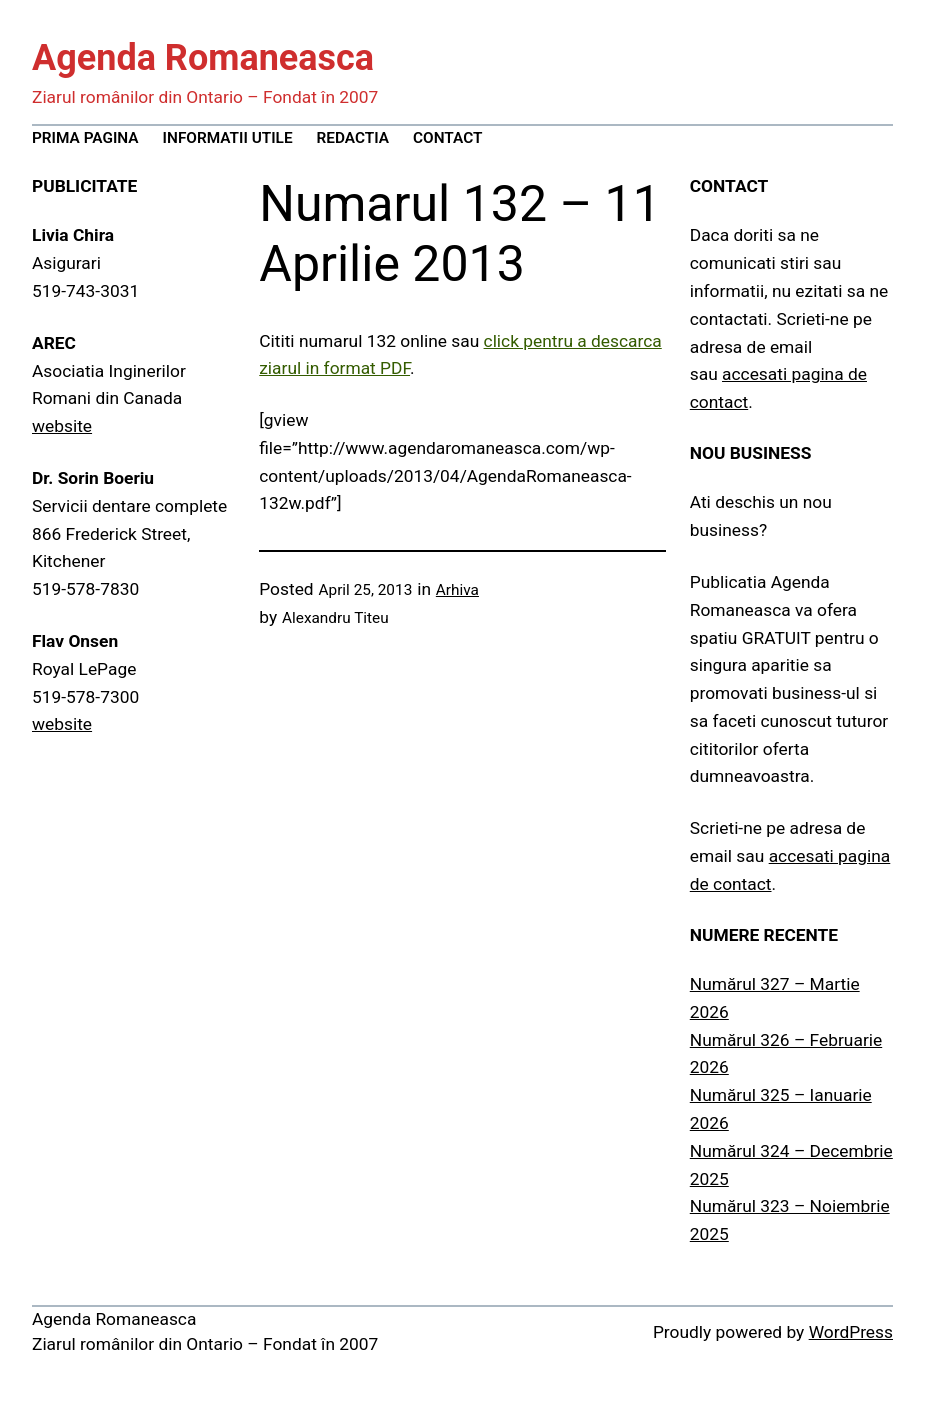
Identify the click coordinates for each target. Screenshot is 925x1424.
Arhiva (457, 590)
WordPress (851, 1332)
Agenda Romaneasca (203, 58)
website (62, 426)
